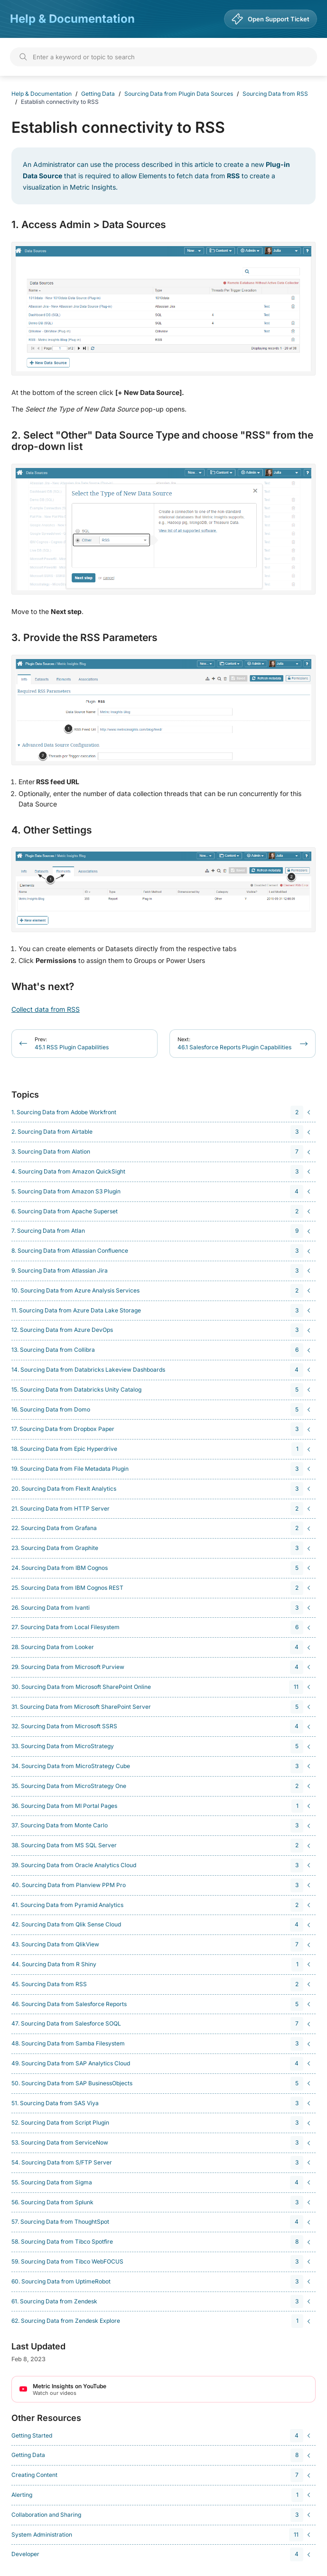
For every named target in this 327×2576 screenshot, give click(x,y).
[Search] (163, 56)
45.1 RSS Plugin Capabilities (72, 1043)
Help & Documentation (72, 19)
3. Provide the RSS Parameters (84, 637)
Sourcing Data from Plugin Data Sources (178, 93)
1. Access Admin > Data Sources (88, 224)
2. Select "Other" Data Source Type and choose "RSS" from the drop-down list (162, 441)
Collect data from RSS (45, 1009)
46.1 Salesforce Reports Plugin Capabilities (234, 1043)
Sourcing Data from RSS (275, 93)
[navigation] (162, 1112)
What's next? (42, 986)
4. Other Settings (51, 830)
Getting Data (98, 93)
